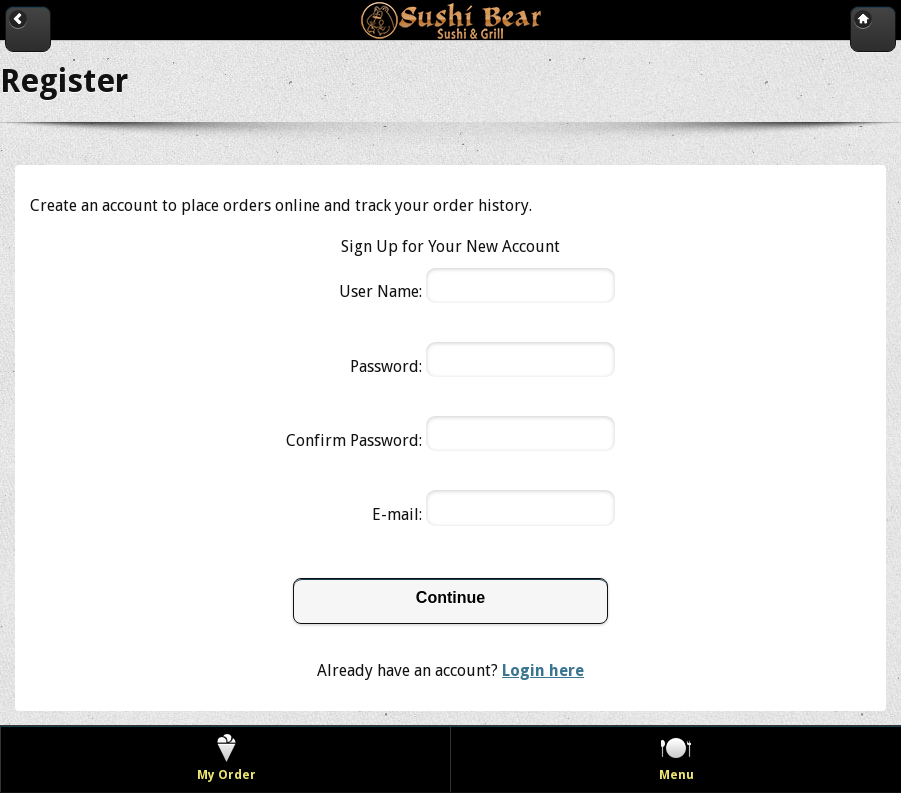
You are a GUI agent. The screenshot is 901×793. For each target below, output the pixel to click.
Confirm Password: (354, 440)
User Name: (380, 291)
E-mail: (397, 514)
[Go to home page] (873, 29)
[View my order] (226, 759)
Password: (386, 366)
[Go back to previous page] (28, 29)
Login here (543, 670)
